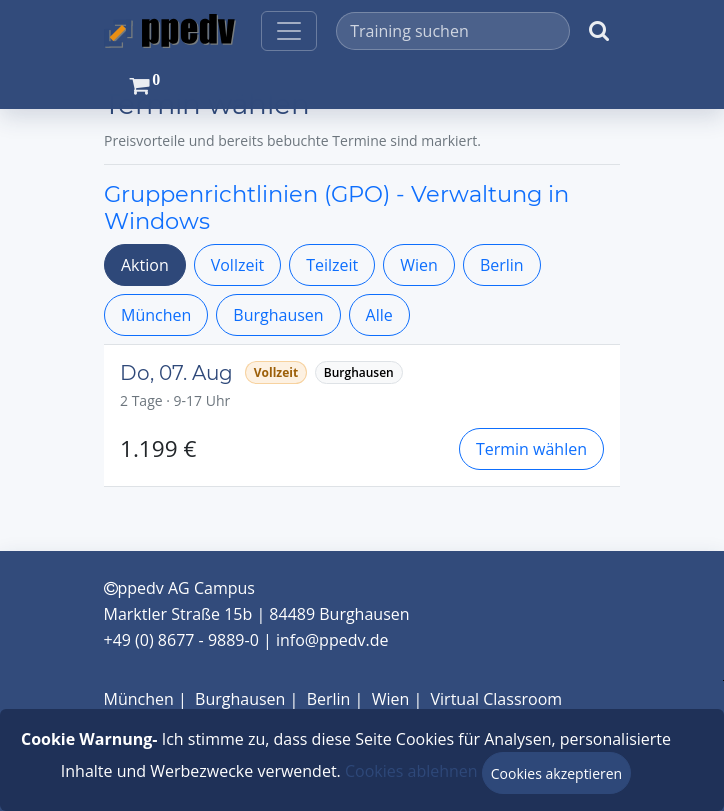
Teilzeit (332, 265)
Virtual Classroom (497, 699)
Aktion (145, 265)
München (156, 315)
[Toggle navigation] (289, 31)
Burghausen (278, 315)
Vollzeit (237, 265)
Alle (379, 315)
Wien (419, 265)
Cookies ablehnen (411, 771)
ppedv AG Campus (179, 588)
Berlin (502, 265)
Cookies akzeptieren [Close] (556, 773)
